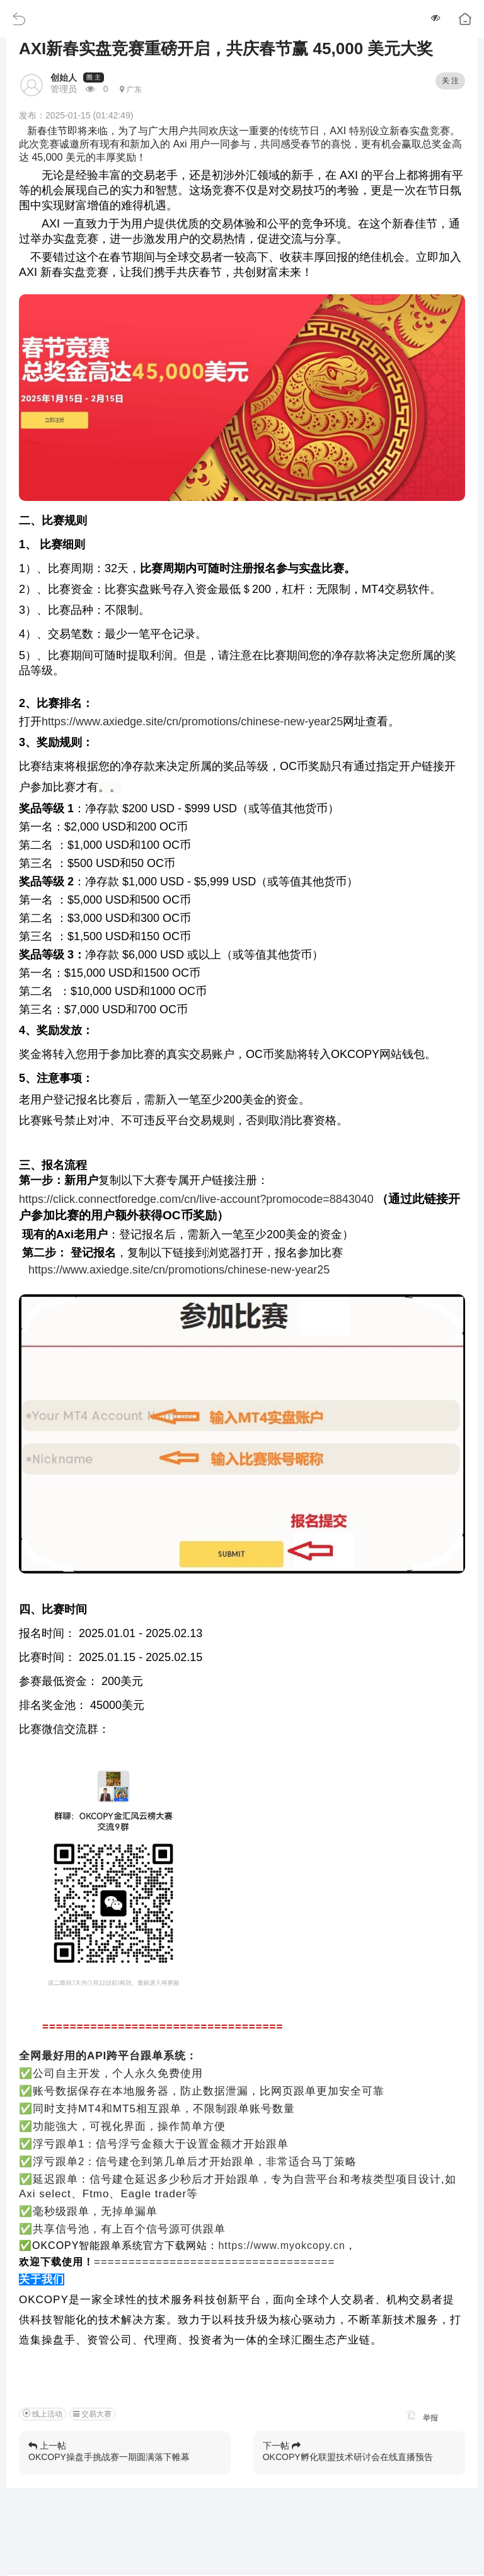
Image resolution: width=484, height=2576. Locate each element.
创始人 (63, 77)
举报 (420, 2417)
